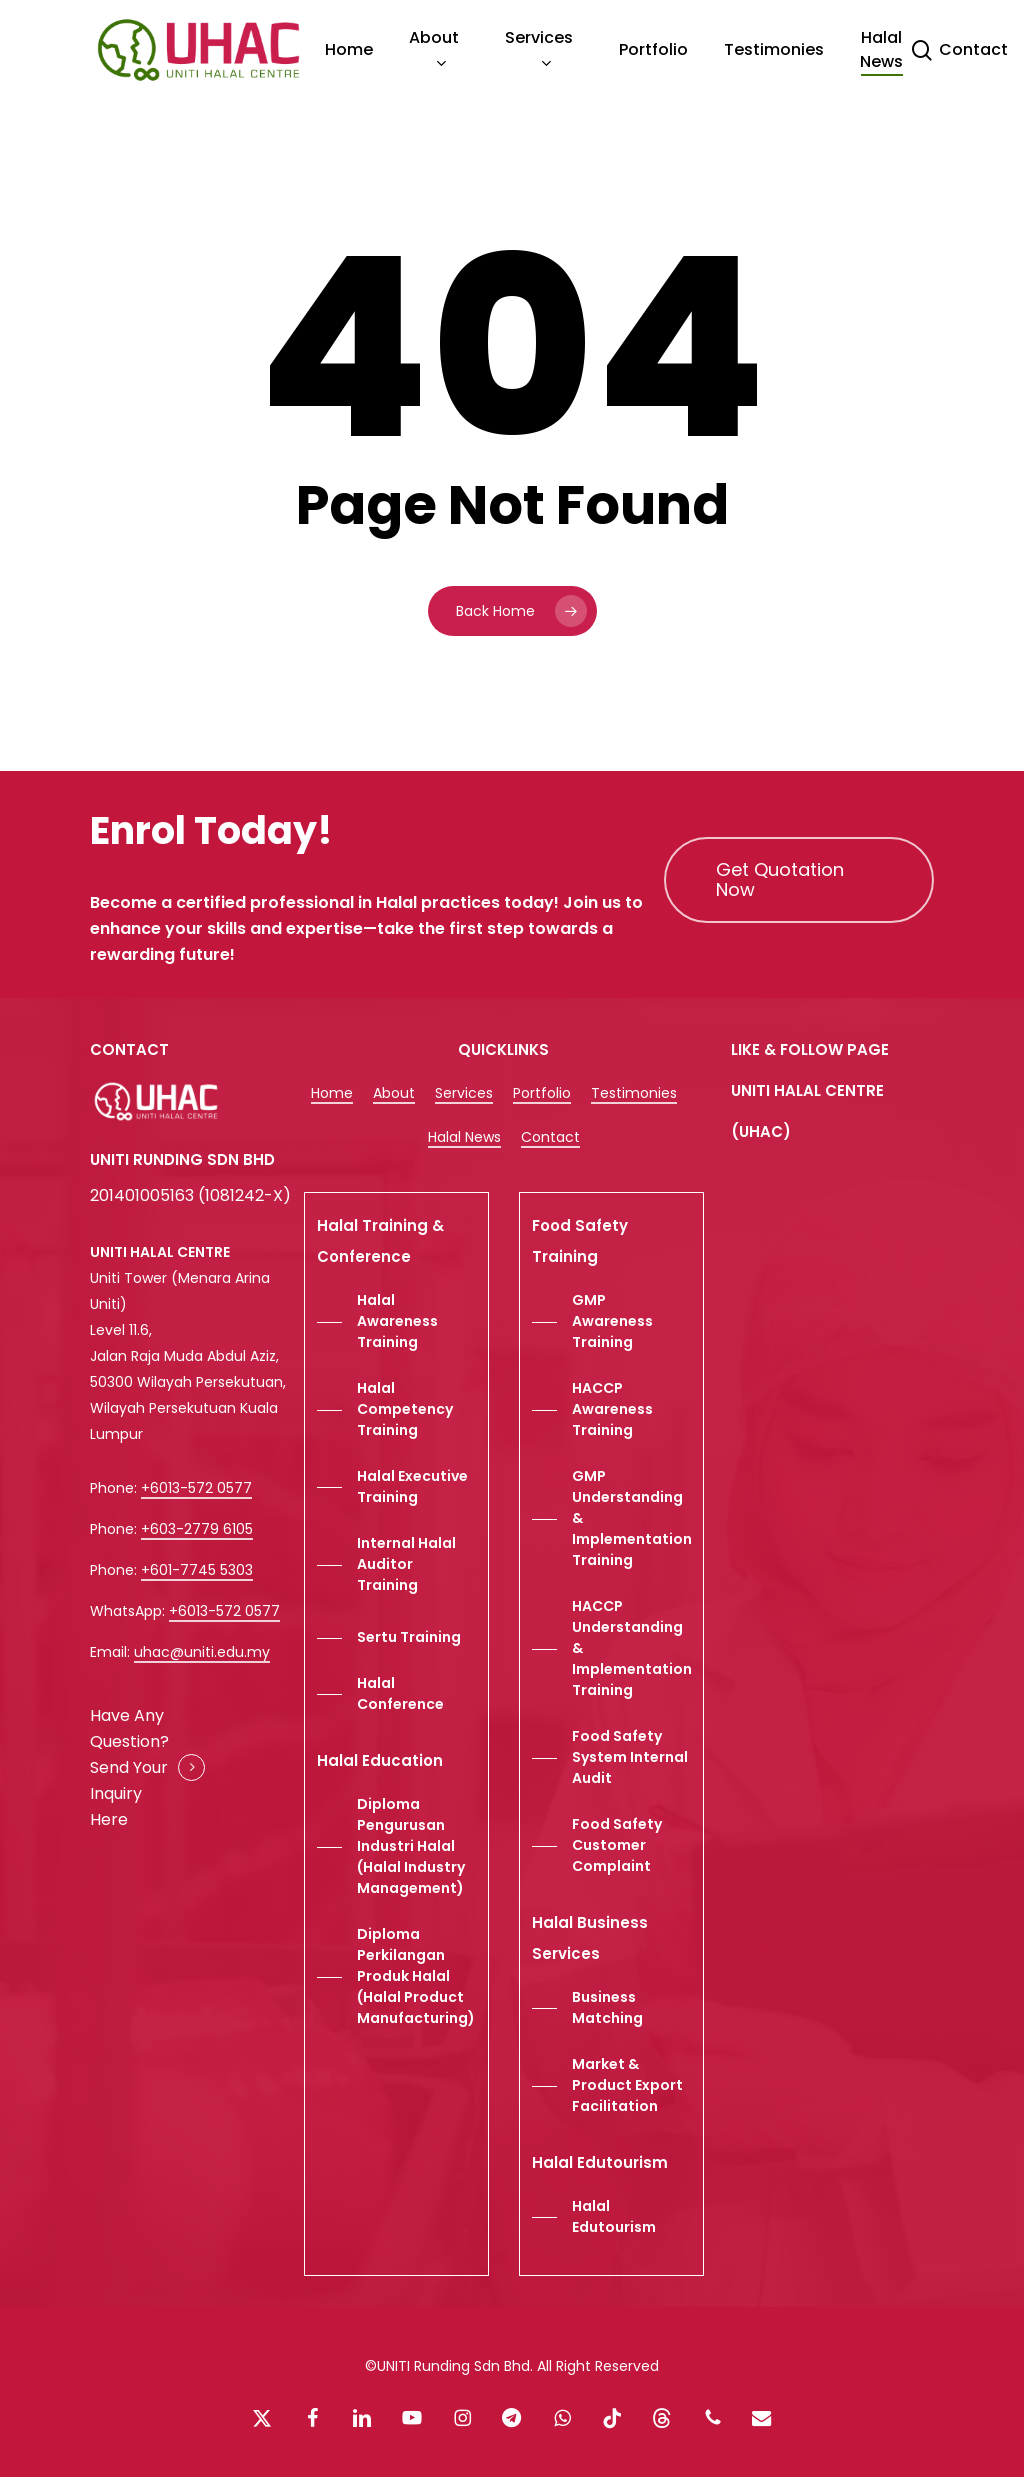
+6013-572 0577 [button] (196, 1488)
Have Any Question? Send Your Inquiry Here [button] (129, 1767)
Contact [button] (550, 1137)
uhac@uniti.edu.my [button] (202, 1652)
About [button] (394, 1093)
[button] (799, 880)
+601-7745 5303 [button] (197, 1570)
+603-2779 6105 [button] (197, 1529)
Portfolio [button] (542, 1093)
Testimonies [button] (634, 1093)
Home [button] (332, 1093)
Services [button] (464, 1093)
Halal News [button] (464, 1137)
